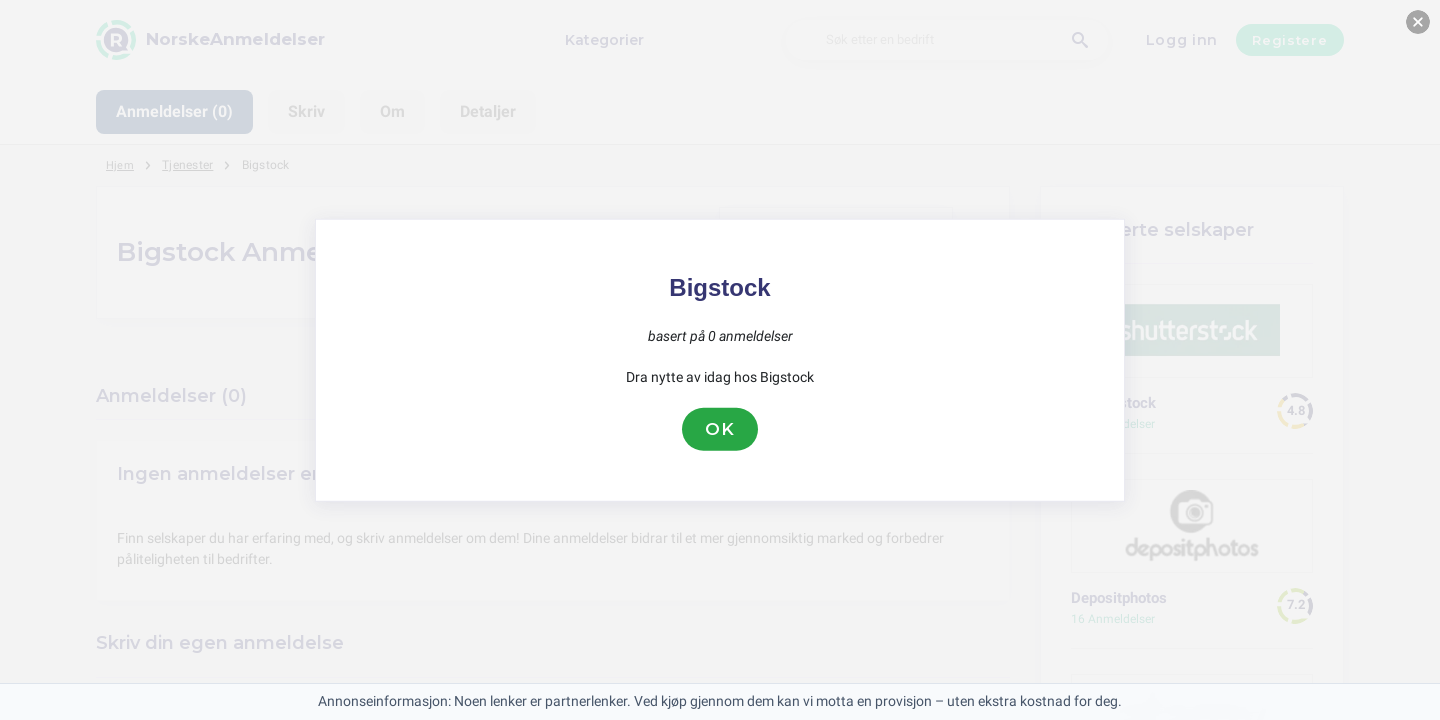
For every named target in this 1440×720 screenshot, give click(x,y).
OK (720, 429)
